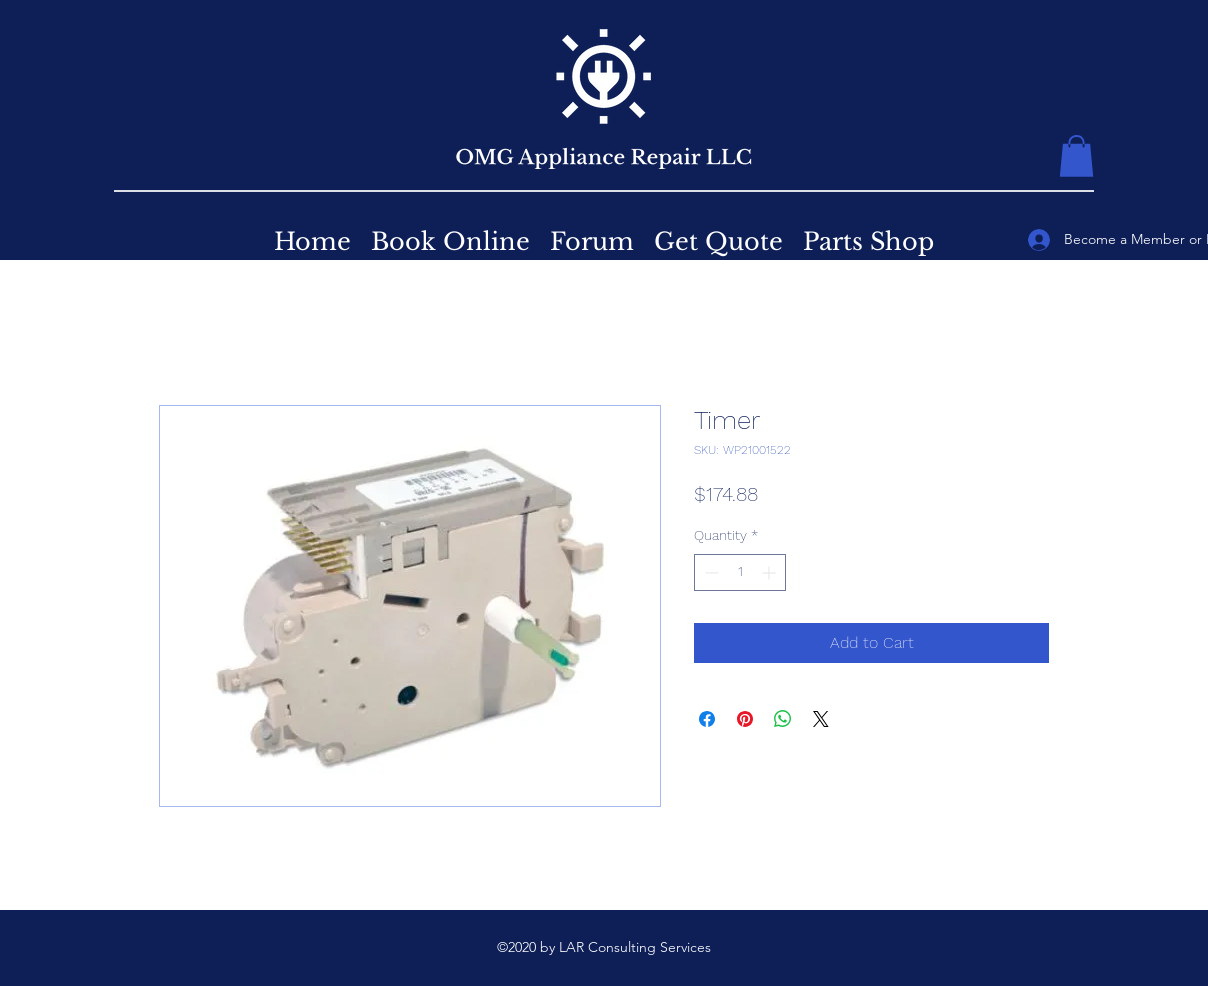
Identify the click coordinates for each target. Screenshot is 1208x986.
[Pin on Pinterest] (745, 719)
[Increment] (770, 572)
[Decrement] (709, 572)
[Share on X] (821, 719)
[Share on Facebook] (707, 719)
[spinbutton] (740, 572)
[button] (1076, 156)
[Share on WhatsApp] (783, 719)
